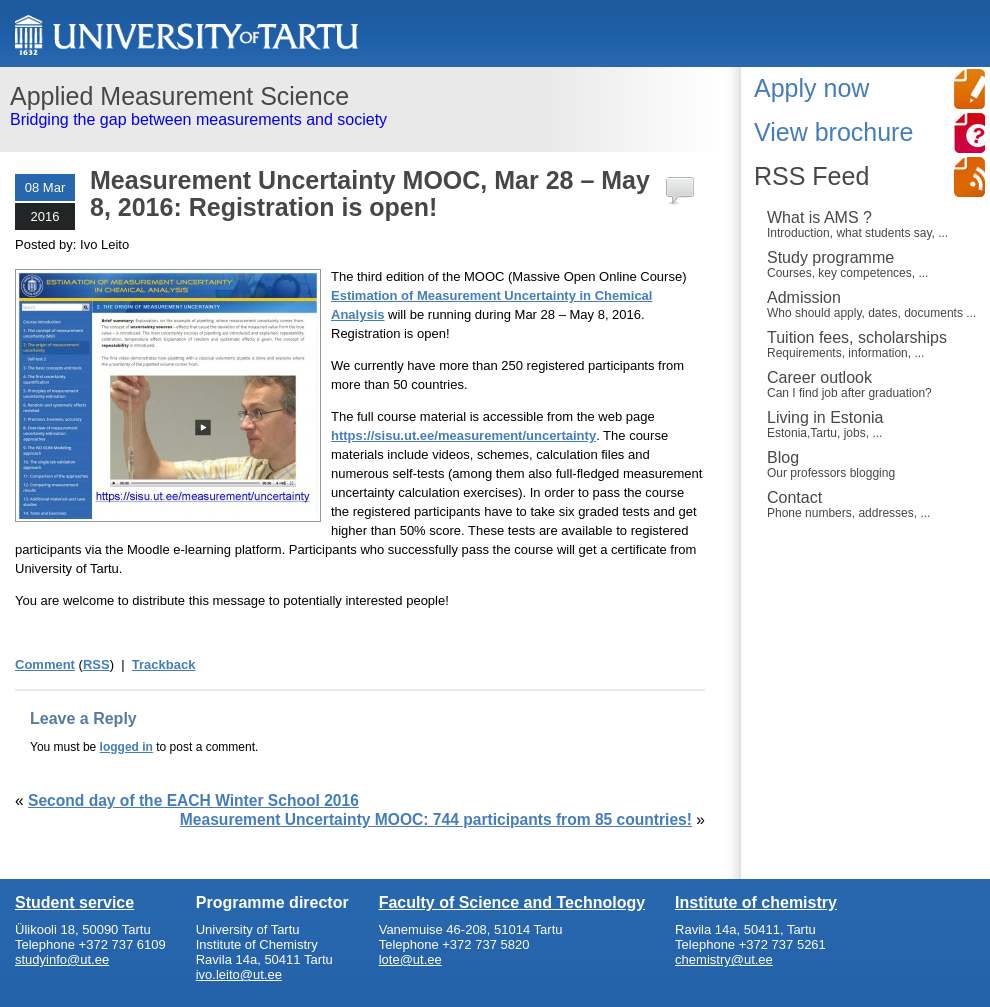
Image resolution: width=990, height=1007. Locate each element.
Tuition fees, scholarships (873, 344)
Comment (45, 664)
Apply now (811, 88)
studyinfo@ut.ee (62, 959)
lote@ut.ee (410, 959)
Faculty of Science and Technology (512, 902)
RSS (96, 664)
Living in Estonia (873, 424)
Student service (74, 902)
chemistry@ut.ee (724, 959)
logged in (126, 747)
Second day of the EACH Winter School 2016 (193, 800)
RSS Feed (811, 176)
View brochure (833, 132)
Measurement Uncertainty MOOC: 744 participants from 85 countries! (436, 819)
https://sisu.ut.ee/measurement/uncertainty (463, 435)
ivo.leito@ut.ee (239, 974)
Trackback (164, 664)
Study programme (873, 264)
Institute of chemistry (756, 902)
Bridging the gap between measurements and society (362, 105)
